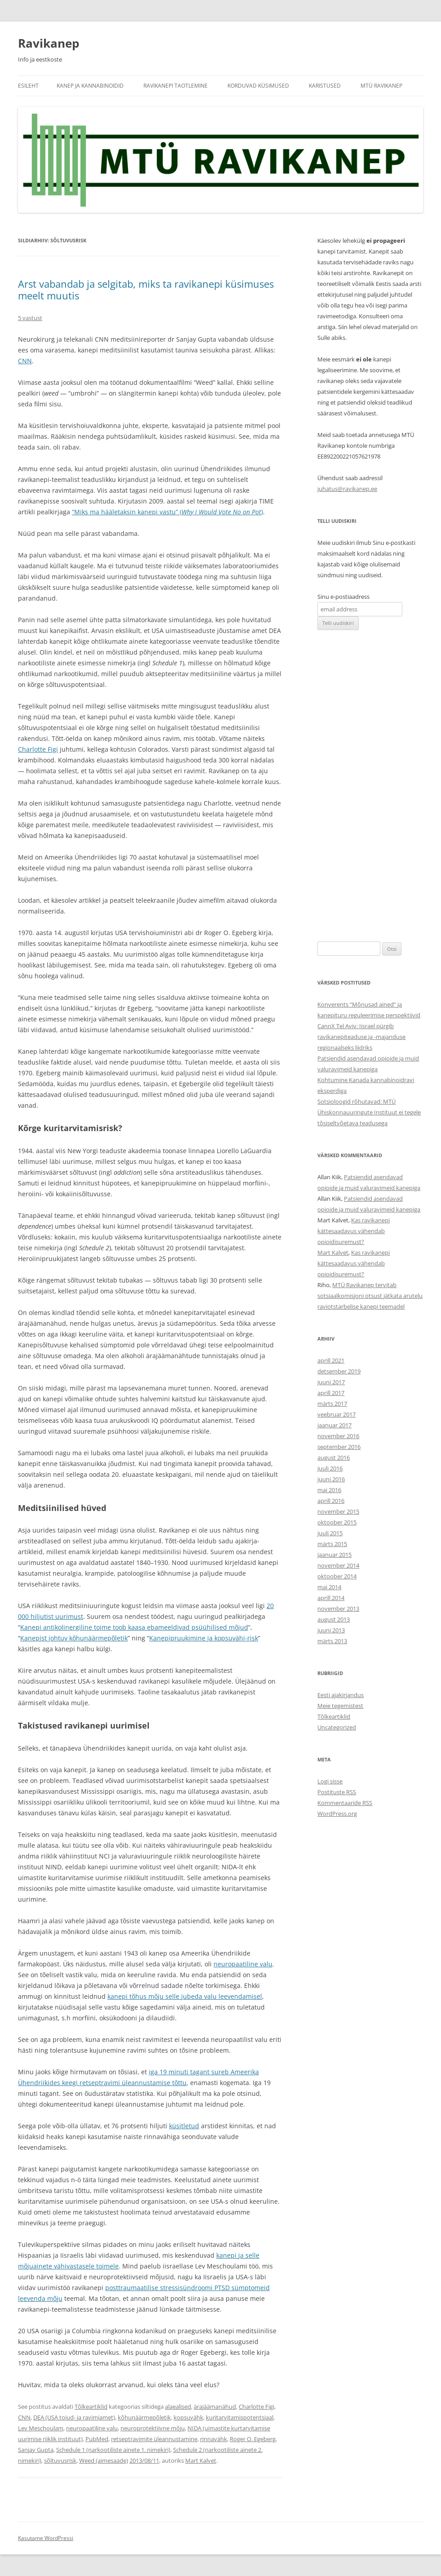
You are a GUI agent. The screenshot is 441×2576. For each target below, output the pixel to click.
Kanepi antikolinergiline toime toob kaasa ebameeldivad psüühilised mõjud (134, 1627)
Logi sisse (330, 1781)
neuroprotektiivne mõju (152, 2428)
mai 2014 (329, 1587)
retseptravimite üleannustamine (154, 2439)
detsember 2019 (339, 1371)
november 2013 (338, 1608)
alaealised (178, 2406)
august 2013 (333, 1619)
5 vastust (30, 318)
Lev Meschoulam (40, 2428)
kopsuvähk (188, 2417)
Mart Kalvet (200, 2460)
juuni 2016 (331, 1479)
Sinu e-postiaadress (343, 597)
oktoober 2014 (336, 1576)
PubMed (96, 2439)
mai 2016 (329, 1490)
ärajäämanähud (215, 2406)
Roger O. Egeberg (253, 2439)
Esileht (28, 85)
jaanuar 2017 (334, 1425)
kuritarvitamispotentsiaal (239, 2417)
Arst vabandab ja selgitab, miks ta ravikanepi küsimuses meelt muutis (146, 289)
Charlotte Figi (38, 749)
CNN (25, 361)
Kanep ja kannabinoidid (90, 85)
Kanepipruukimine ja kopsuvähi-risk (203, 1638)
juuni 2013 (331, 1630)
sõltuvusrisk (60, 2460)
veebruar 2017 (336, 1414)
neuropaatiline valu (243, 1964)
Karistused (325, 85)
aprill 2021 (330, 1360)
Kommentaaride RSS (344, 1803)
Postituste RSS (336, 1792)
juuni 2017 (331, 1382)
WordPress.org (337, 1813)
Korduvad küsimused (258, 85)
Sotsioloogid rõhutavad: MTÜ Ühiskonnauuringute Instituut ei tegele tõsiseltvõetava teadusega (369, 1112)
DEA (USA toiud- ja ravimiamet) (74, 2417)
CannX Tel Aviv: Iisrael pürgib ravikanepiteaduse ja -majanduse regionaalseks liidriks (361, 1037)
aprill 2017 (330, 1393)
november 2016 (338, 1436)
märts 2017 (332, 1403)
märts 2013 (332, 1641)
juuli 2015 (330, 1533)
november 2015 (338, 1511)
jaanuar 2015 (334, 1555)
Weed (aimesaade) (103, 2460)
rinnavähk (213, 2439)
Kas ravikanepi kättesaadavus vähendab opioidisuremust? (353, 1231)
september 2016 (339, 1447)
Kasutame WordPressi (45, 2538)
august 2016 (333, 1457)
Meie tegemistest (340, 1706)
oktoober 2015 (336, 1522)
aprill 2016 (330, 1501)
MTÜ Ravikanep (381, 85)
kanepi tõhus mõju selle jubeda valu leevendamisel (184, 1996)
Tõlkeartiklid (91, 2406)
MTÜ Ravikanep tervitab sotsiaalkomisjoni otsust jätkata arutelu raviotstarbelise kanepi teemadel (370, 1295)
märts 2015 (332, 1544)
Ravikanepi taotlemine (175, 85)
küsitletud (184, 2125)
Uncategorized (336, 1727)
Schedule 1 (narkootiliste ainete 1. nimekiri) (113, 2450)
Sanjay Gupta (35, 2450)
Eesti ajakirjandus (340, 1695)
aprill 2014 (330, 1598)
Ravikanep (48, 43)
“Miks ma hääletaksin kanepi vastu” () (167, 512)
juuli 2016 (330, 1468)
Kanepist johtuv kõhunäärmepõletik (74, 1638)
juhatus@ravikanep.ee (347, 489)
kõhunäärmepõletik (144, 2417)
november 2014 (338, 1565)
